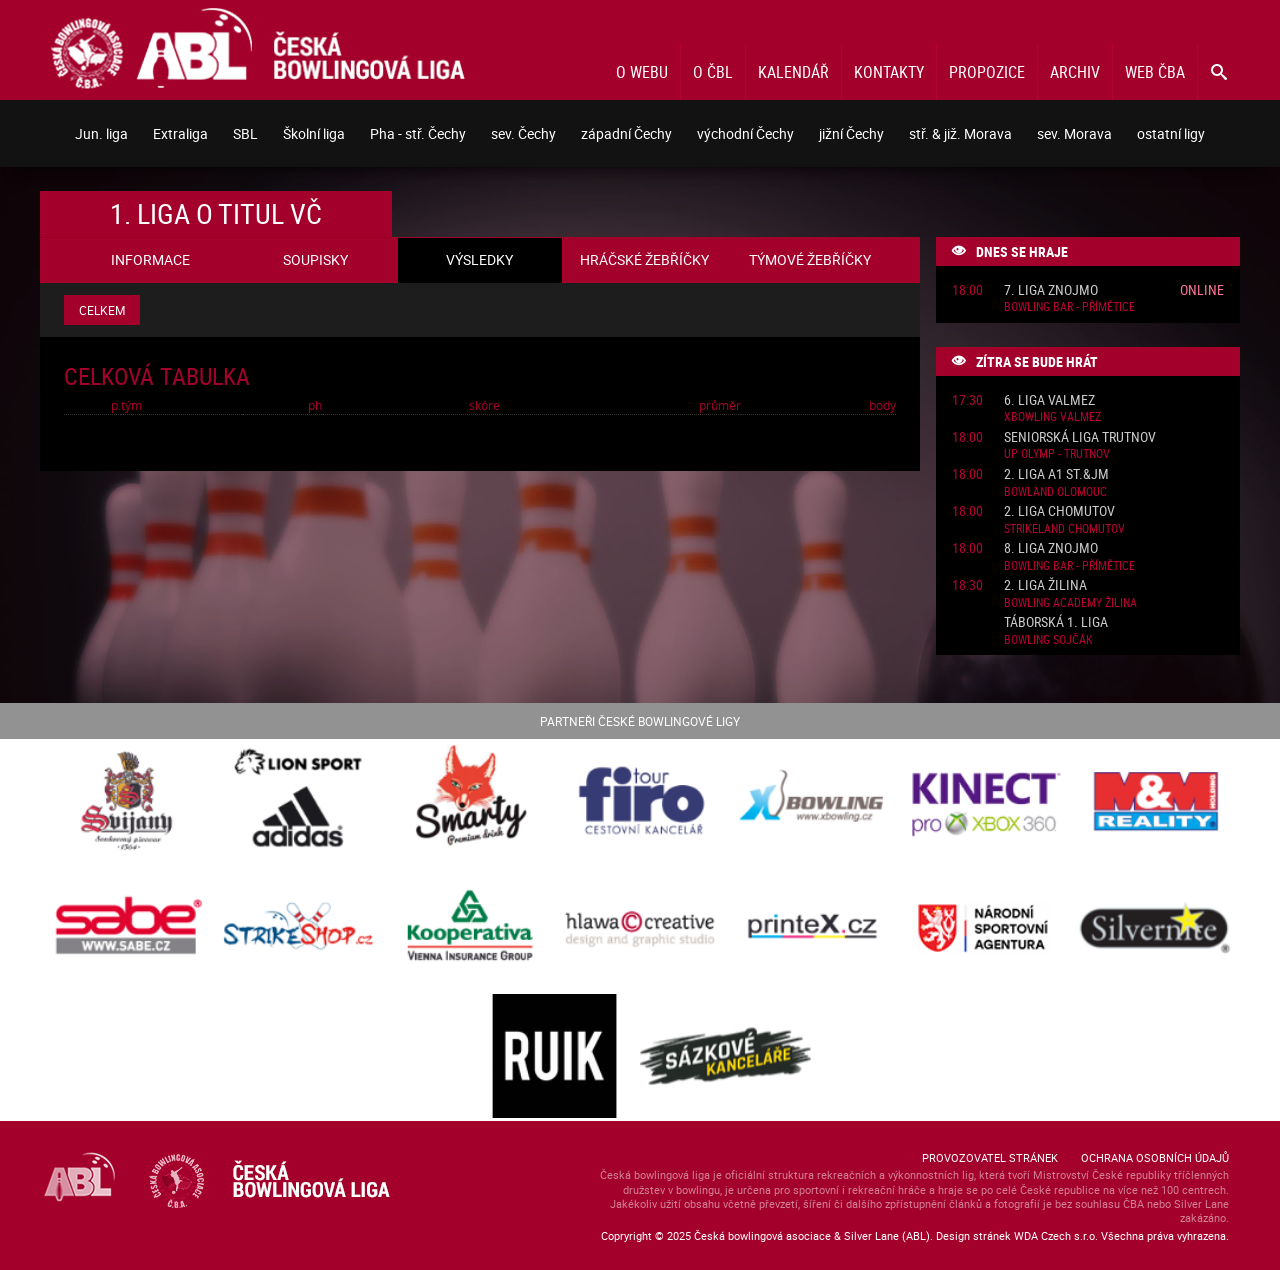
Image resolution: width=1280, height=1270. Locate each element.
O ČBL (713, 72)
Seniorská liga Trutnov (1080, 437)
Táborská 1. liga (1056, 622)
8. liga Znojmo (1051, 548)
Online (1202, 289)
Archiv (1075, 72)
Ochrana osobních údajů (1155, 1157)
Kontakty (889, 72)
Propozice (987, 72)
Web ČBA (1155, 72)
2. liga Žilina (1045, 585)
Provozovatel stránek (990, 1157)
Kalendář (793, 72)
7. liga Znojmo (1051, 290)
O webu (642, 72)
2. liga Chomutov (1059, 511)
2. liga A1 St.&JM (1056, 474)
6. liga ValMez (1049, 400)
